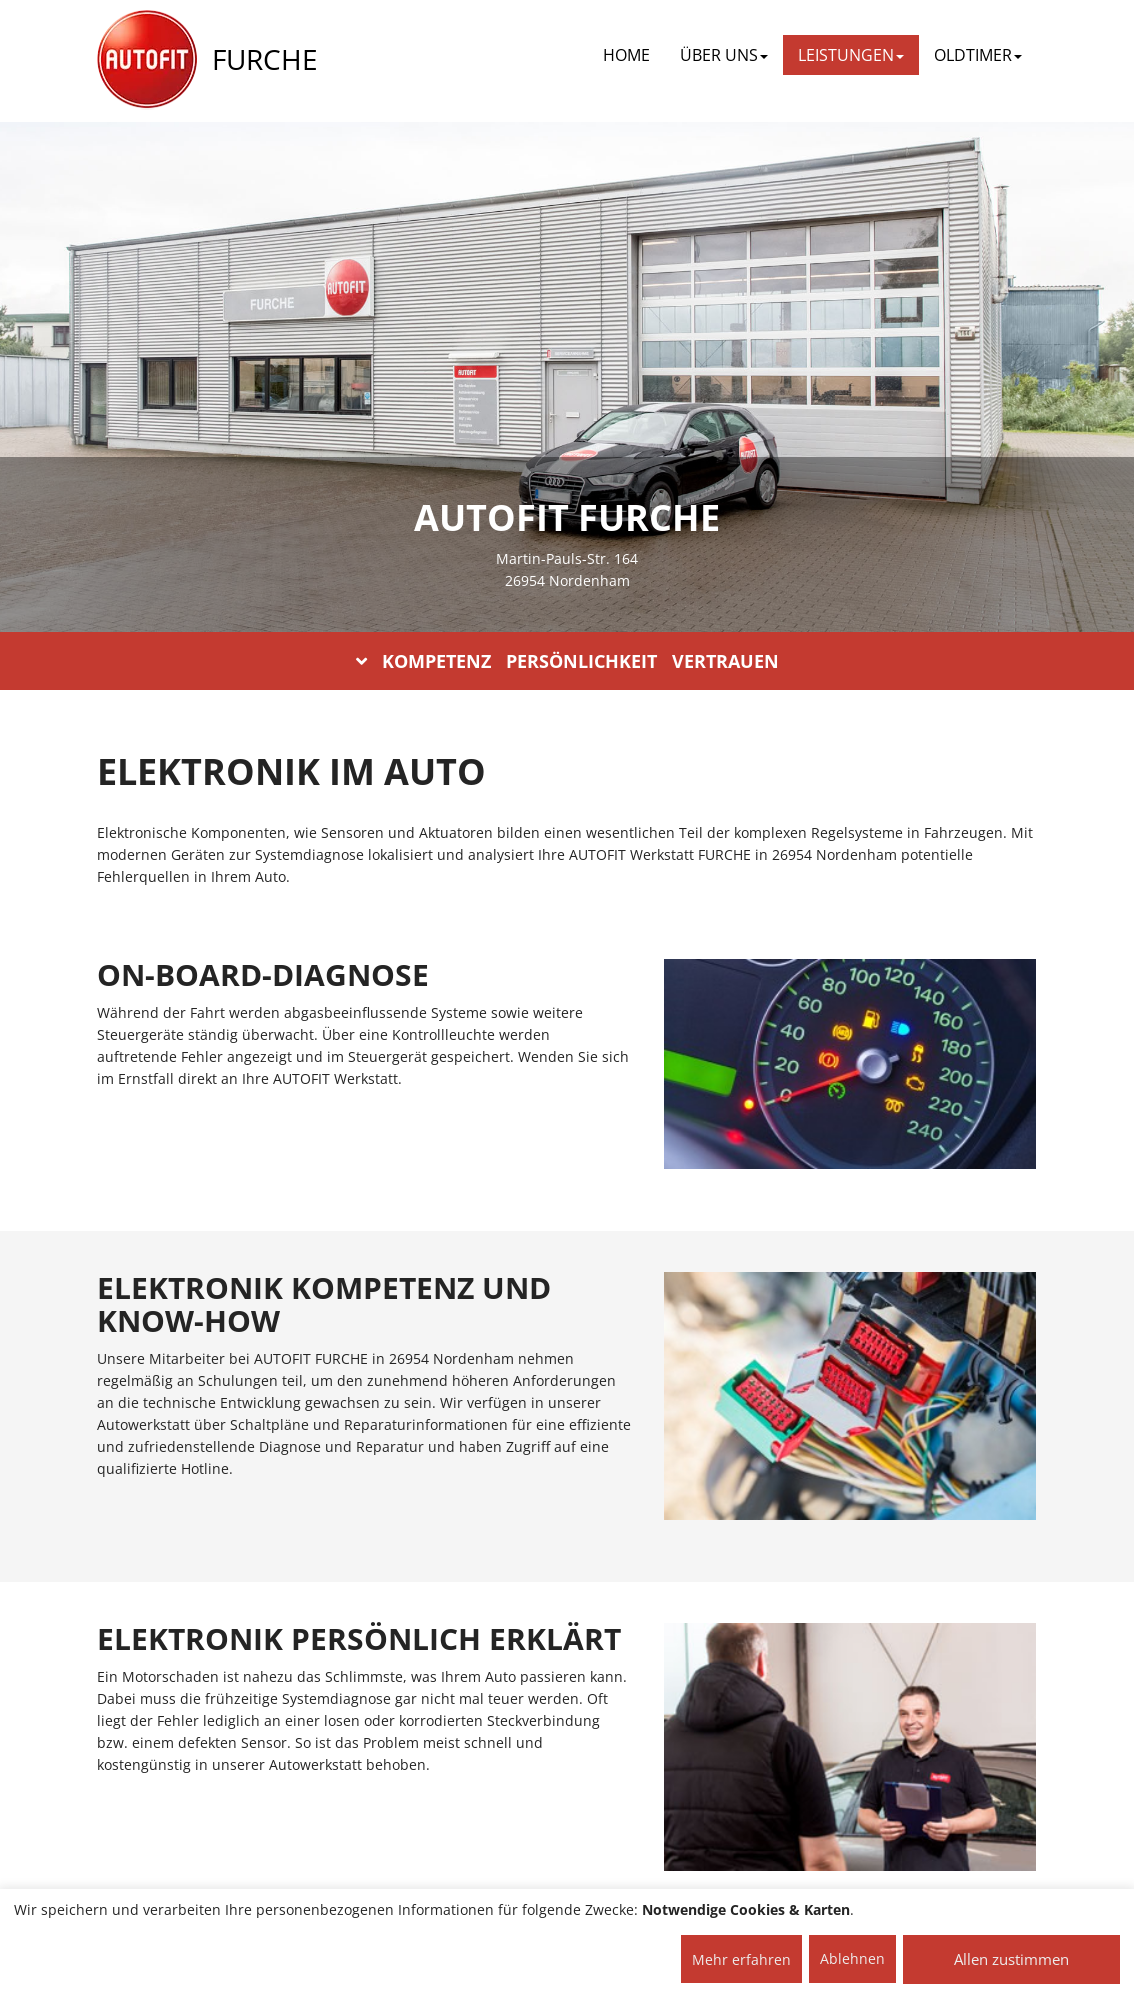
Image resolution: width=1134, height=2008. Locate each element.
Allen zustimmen (1011, 1959)
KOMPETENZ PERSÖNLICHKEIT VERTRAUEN (567, 661)
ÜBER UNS (724, 55)
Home (626, 55)
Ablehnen (852, 1958)
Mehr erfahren (741, 1959)
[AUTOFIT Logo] (147, 60)
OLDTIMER (978, 55)
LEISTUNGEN (851, 55)
